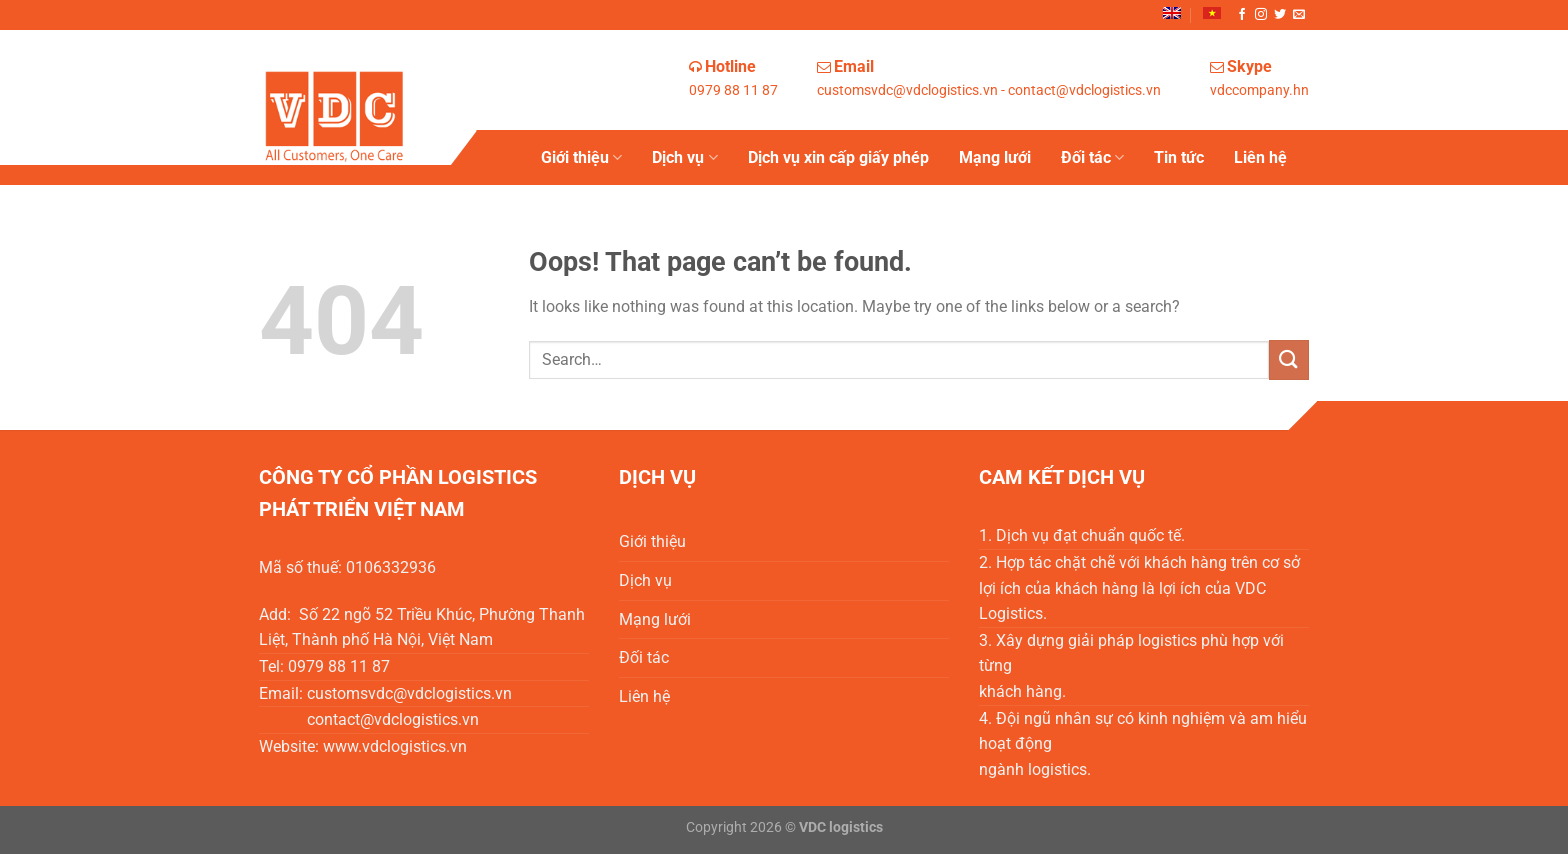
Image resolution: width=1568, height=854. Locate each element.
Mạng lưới (995, 157)
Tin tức (1179, 157)
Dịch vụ (684, 158)
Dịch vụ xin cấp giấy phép (838, 157)
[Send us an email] (1299, 15)
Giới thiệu (581, 158)
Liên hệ (1260, 157)
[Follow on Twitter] (1280, 15)
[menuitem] (1172, 13)
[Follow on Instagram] (1261, 15)
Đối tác (1092, 158)
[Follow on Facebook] (1242, 15)
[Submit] (1289, 359)
